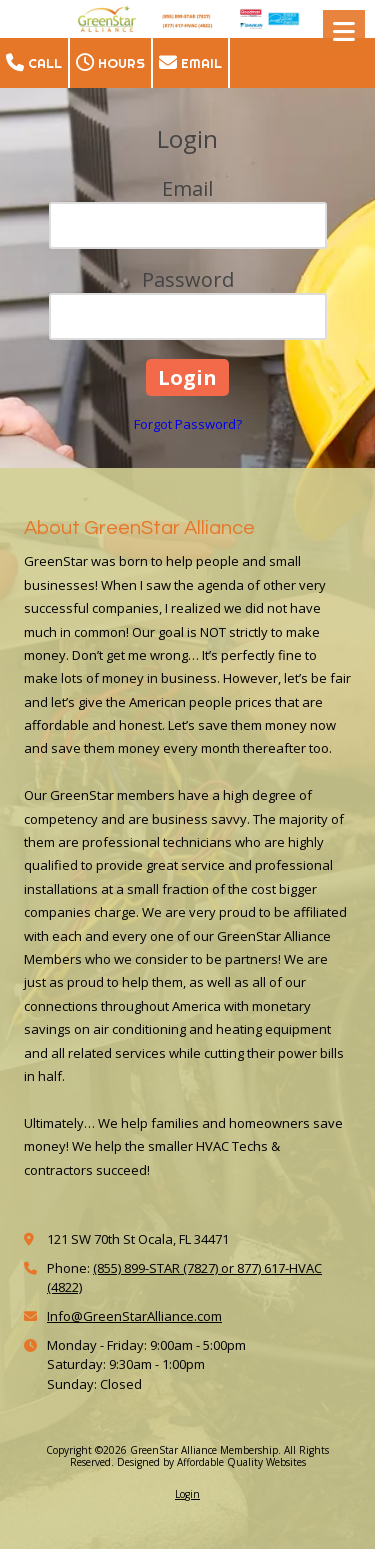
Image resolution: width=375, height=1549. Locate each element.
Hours (110, 63)
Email (190, 63)
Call (34, 63)
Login (187, 1494)
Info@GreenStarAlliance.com (134, 1316)
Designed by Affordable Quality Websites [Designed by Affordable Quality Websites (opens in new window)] (211, 1462)
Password (188, 279)
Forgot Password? (188, 424)
